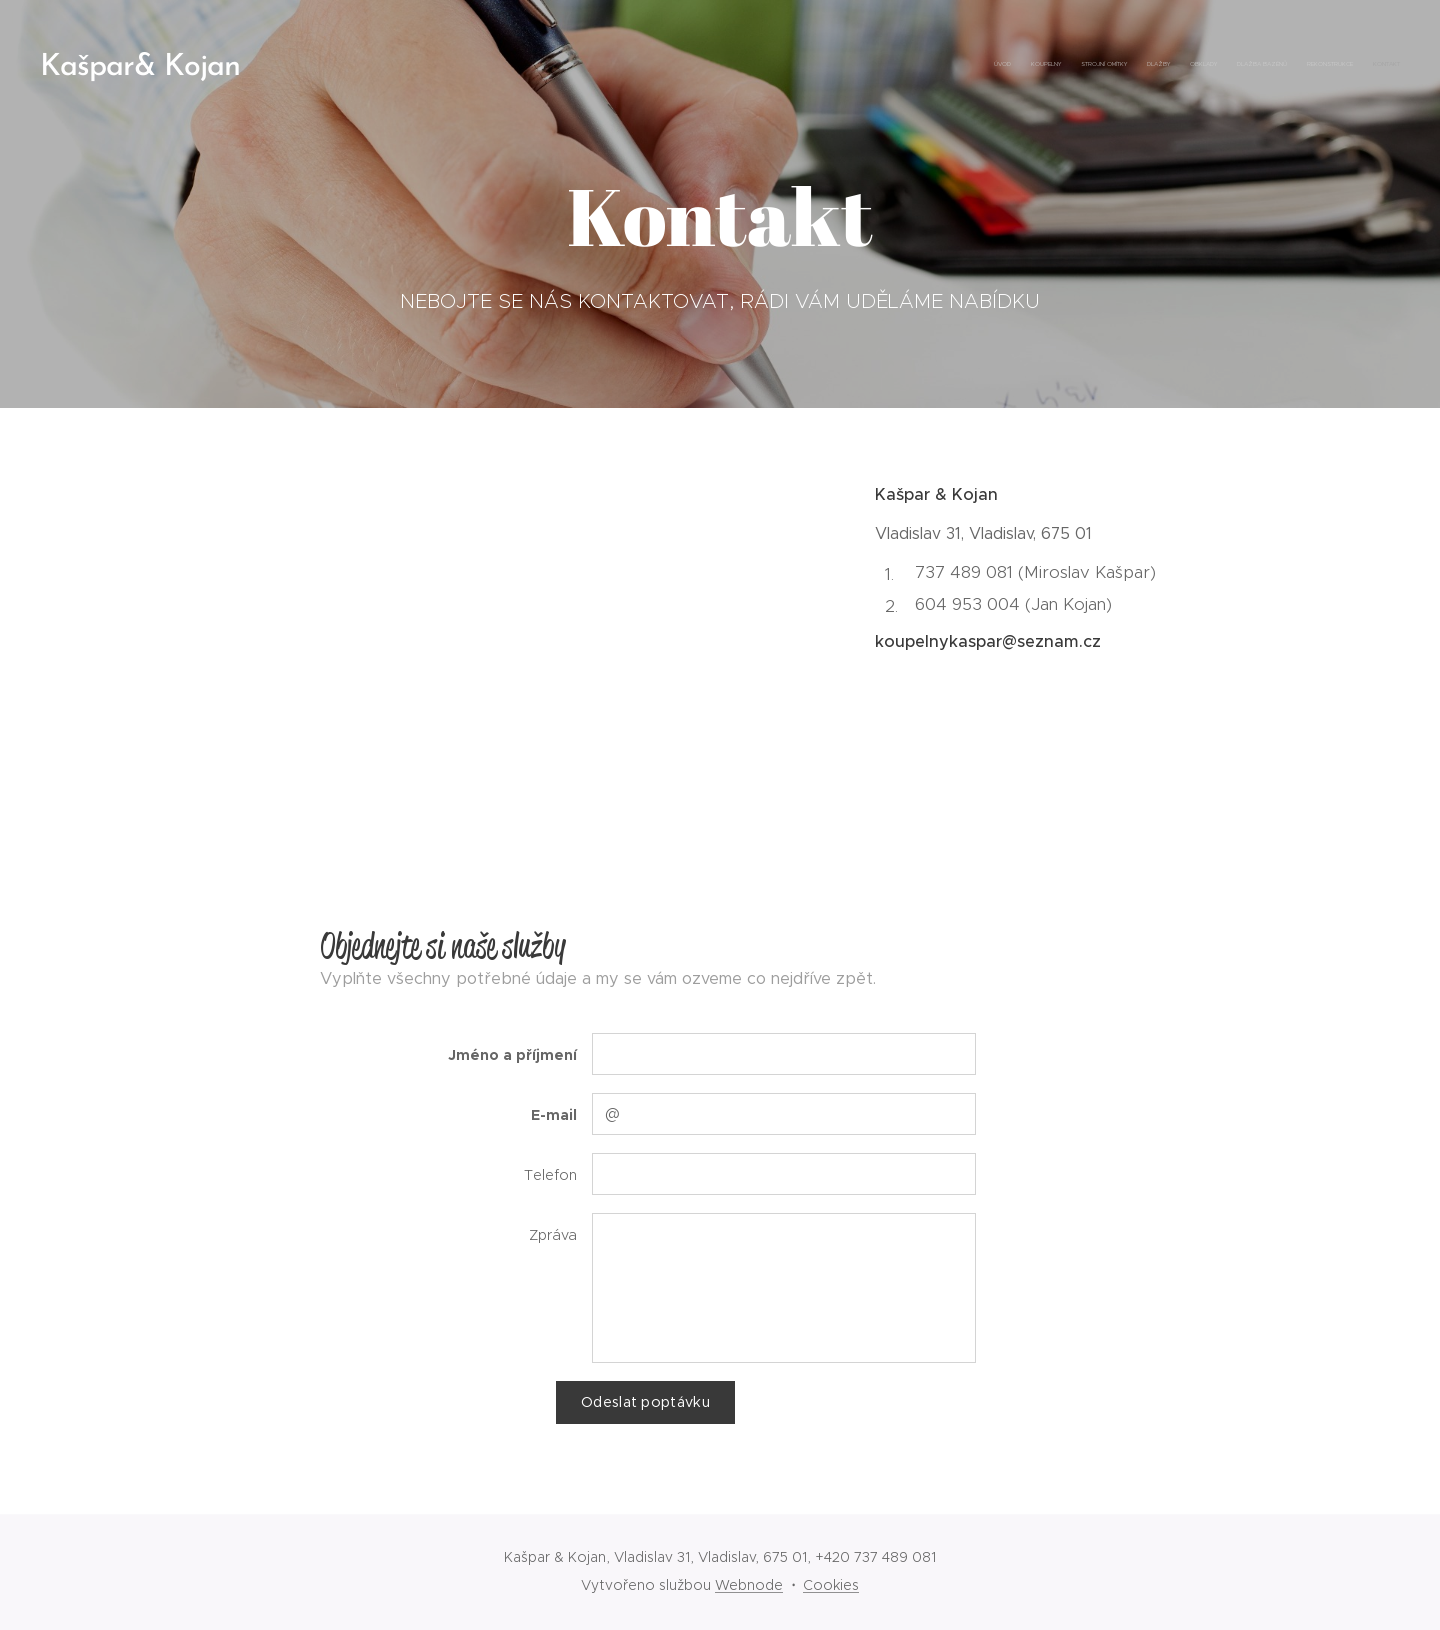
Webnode (749, 1585)
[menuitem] (1262, 65)
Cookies (831, 1585)
